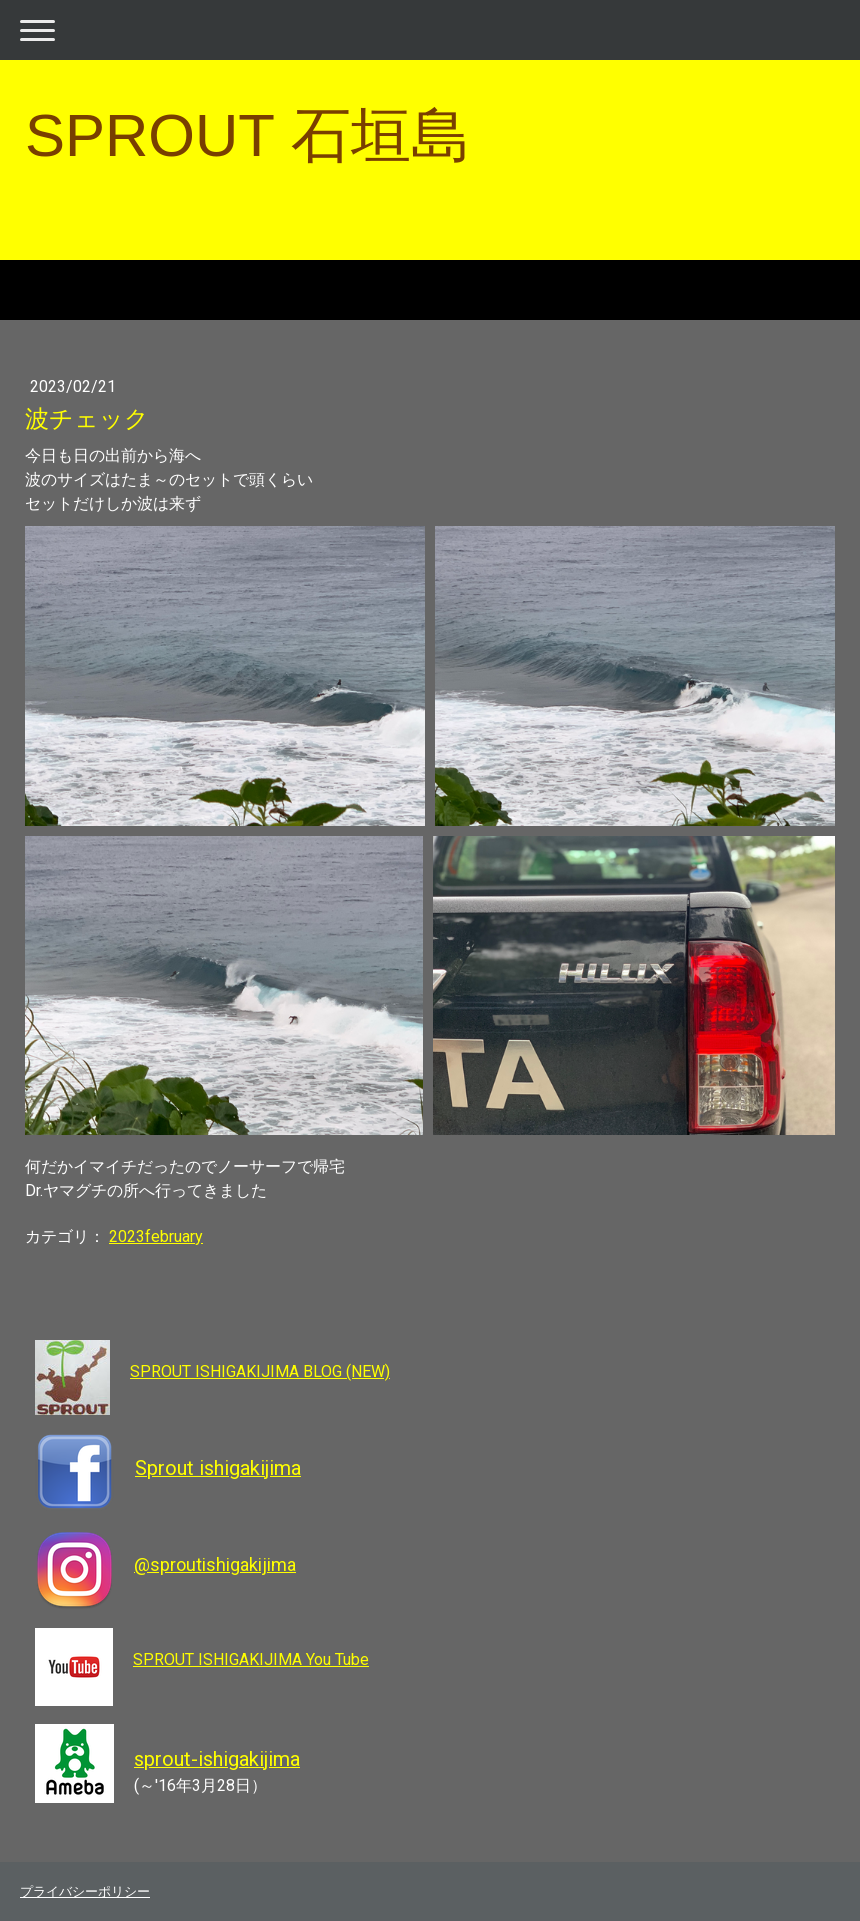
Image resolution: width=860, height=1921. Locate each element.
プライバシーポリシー (85, 1891)
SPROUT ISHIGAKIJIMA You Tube (251, 1659)
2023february (156, 1236)
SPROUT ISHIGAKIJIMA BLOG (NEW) (260, 1371)
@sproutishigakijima (215, 1564)
